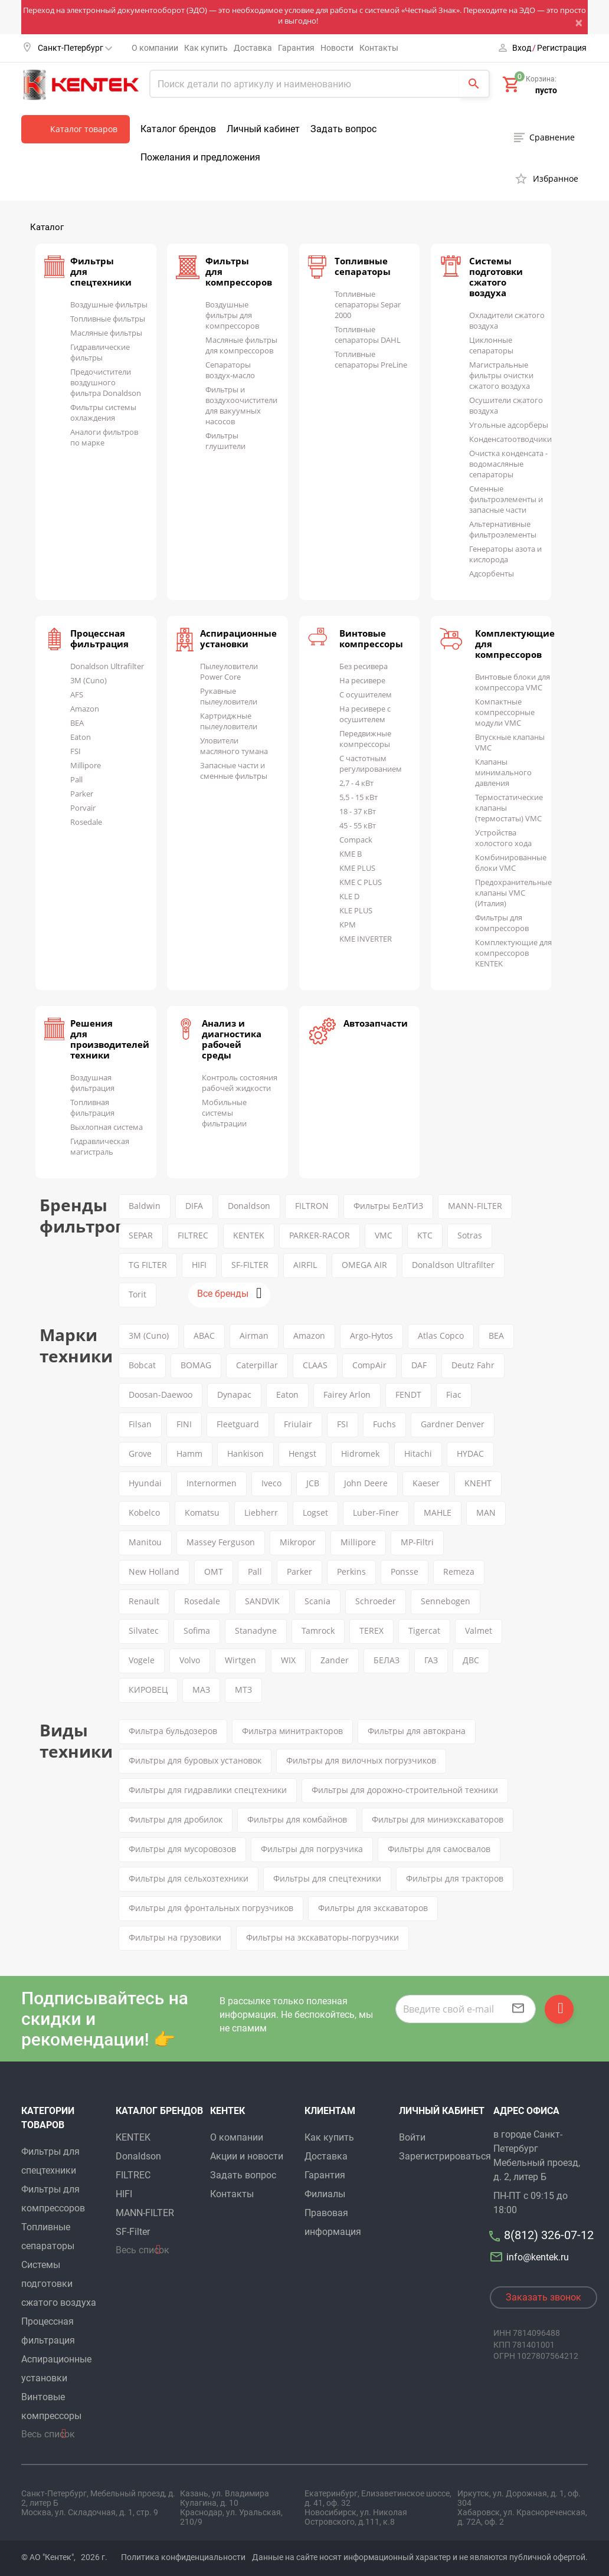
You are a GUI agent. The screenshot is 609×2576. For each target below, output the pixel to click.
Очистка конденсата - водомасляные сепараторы (508, 464)
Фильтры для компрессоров (502, 922)
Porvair (83, 807)
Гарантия (296, 48)
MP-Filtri (417, 1542)
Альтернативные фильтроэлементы (502, 529)
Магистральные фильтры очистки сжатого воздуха (501, 375)
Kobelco (144, 1512)
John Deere (366, 1483)
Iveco (271, 1483)
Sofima (197, 1630)
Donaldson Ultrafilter (107, 666)
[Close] (581, 22)
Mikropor (298, 1542)
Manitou (145, 1542)
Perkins (351, 1571)
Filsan (140, 1424)
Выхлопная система (106, 1127)
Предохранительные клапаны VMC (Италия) (513, 893)
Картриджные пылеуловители (228, 721)
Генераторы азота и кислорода (505, 554)
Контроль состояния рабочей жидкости (239, 1082)
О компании (155, 48)
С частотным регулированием (370, 763)
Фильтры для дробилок (175, 1819)
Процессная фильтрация (99, 638)
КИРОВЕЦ (148, 1689)
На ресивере (362, 680)
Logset (315, 1512)
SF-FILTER (250, 1264)
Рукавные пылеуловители (228, 696)
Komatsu (202, 1512)
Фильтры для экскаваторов (373, 1907)
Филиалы (324, 2194)
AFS (76, 694)
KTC (425, 1235)
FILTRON (312, 1205)
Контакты (378, 48)
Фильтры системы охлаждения (103, 412)
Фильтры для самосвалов (439, 1848)
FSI (75, 751)
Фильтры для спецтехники (327, 1878)
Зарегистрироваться (445, 2156)
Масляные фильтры (106, 332)
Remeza (458, 1571)
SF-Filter (133, 2231)
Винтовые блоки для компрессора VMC (512, 682)
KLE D (349, 896)
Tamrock (318, 1630)
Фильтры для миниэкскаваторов (437, 1819)
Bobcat (142, 1365)
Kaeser (426, 1483)
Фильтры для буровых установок (195, 1760)
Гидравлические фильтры (100, 352)
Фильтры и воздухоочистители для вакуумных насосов (241, 405)
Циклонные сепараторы (491, 345)
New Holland (154, 1571)
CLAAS (315, 1365)
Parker (81, 793)
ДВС (471, 1660)
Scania (317, 1601)
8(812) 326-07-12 (549, 2235)
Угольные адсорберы (508, 424)
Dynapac (234, 1394)
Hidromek (360, 1453)
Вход (521, 48)
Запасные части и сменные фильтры (233, 770)
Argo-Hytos (371, 1335)
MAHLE (437, 1512)
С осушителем (365, 694)
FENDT (408, 1394)
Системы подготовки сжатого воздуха (496, 277)
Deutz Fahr (473, 1365)
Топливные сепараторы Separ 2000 (368, 304)
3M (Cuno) (88, 680)
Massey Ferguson (220, 1542)
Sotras (469, 1235)
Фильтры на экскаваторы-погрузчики (322, 1937)
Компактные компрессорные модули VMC (505, 712)
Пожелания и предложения (200, 157)
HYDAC (470, 1453)
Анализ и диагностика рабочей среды (231, 1039)
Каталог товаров (83, 129)
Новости (336, 48)
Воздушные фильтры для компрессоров (232, 315)
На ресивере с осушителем (365, 714)
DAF (419, 1365)
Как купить (206, 48)
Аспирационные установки (238, 638)
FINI (184, 1424)
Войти (412, 2137)
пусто (546, 90)
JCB (312, 1483)
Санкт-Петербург (75, 48)
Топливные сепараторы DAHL (368, 334)
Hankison (245, 1453)
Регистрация (562, 48)
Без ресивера (363, 666)
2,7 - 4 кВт (356, 783)
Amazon (84, 708)
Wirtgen (240, 1660)
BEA (77, 722)
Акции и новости (246, 2156)
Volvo (189, 1660)
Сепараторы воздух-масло (230, 370)
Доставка (253, 48)
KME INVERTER (365, 938)
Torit (137, 1294)
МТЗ (243, 1689)
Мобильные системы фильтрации (224, 1113)
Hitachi (418, 1453)
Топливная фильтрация (92, 1107)
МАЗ (201, 1689)
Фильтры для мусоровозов (182, 1848)
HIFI (199, 1264)
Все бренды (222, 1293)
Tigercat (424, 1630)
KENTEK (248, 1235)
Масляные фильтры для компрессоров (241, 345)
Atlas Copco (441, 1335)
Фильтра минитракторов (292, 1730)
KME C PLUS (360, 882)
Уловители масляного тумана (234, 745)
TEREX (371, 1630)
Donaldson (249, 1205)
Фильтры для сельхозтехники (188, 1878)
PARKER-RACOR (319, 1235)
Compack (355, 839)
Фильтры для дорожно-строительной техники (405, 1789)
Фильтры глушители (225, 440)
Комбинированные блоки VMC (510, 862)
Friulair (298, 1424)
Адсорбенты (491, 573)
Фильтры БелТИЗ (388, 1205)
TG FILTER (148, 1264)
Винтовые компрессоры (371, 638)
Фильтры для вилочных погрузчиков (361, 1760)
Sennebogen (445, 1601)
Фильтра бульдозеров (173, 1730)
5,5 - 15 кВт (358, 797)
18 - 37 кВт (357, 811)
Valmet (478, 1630)
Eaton (80, 737)
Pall (76, 779)
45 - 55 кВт (357, 825)
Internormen (211, 1483)
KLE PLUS (355, 910)
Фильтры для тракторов (454, 1878)
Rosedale (86, 822)
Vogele (142, 1660)
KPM (347, 924)
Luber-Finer (376, 1512)
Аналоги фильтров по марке (104, 437)
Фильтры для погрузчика (312, 1848)
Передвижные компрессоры (365, 738)
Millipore (85, 765)
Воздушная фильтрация (92, 1082)
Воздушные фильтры (109, 304)
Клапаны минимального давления (503, 772)
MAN (486, 1512)
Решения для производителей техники (109, 1039)
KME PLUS (357, 868)
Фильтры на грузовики (175, 1937)
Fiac (453, 1394)
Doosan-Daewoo (160, 1394)
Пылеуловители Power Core (229, 671)
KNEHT (478, 1483)
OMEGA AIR (364, 1264)
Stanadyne (256, 1630)
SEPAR (141, 1235)
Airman (254, 1335)
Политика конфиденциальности (183, 2557)
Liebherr (261, 1512)
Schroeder (375, 1601)
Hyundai (145, 1483)
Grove (140, 1453)
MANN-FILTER (475, 1205)
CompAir (369, 1365)
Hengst (302, 1453)
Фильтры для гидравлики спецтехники (208, 1789)
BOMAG (196, 1365)
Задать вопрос (343, 129)
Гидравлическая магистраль (99, 1146)
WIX (288, 1660)
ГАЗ (431, 1660)
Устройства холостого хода (503, 837)
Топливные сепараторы (363, 266)
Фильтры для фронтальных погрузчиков (211, 1907)
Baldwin (145, 1205)
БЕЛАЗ (387, 1660)
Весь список (48, 2434)
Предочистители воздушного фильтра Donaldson (105, 382)
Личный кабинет (263, 129)
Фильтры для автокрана (417, 1730)
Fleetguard (238, 1424)
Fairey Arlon (347, 1394)
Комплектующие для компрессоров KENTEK (513, 953)
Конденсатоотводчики (510, 439)
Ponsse (404, 1571)
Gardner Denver (452, 1424)
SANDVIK (262, 1601)
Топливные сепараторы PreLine (371, 359)
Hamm (189, 1453)
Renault (144, 1601)
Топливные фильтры (107, 318)
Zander (334, 1660)
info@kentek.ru (531, 2257)
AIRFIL (305, 1264)
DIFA (194, 1205)
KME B (350, 853)
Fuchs (384, 1424)
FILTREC (193, 1235)
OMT (213, 1571)
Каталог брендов (178, 129)
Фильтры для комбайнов (297, 1819)
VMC (383, 1235)
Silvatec (144, 1630)
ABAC (204, 1335)
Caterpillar (257, 1365)
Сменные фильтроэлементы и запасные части (506, 499)
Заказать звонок (543, 2297)
